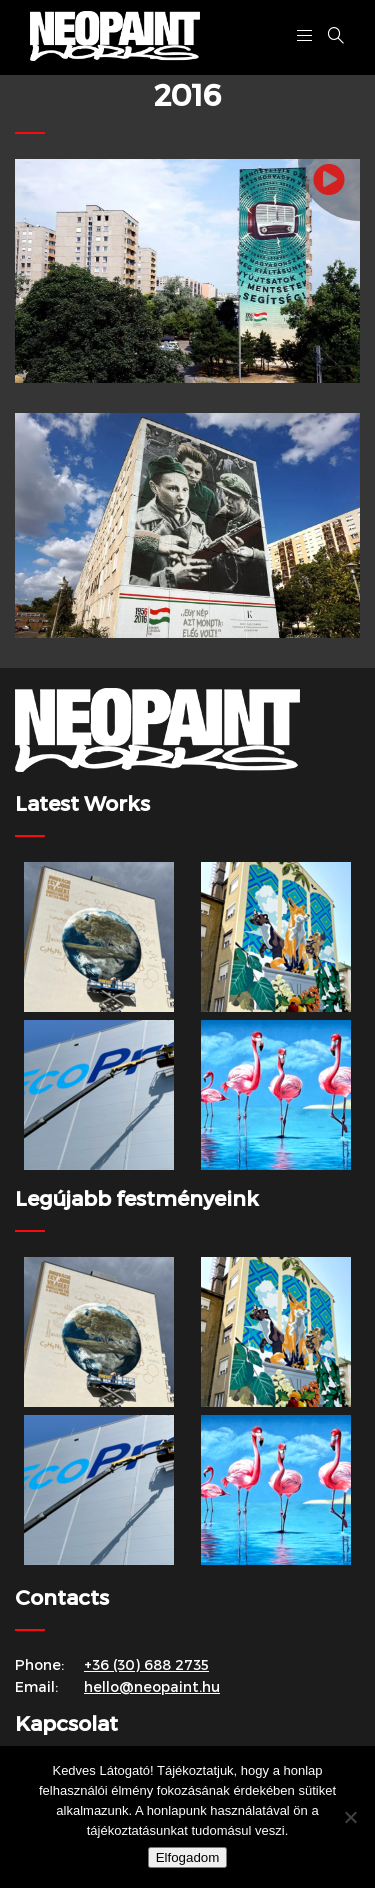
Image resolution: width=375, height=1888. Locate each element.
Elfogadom (188, 1857)
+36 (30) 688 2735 (146, 1664)
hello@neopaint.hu (152, 1686)
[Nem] (350, 1817)
